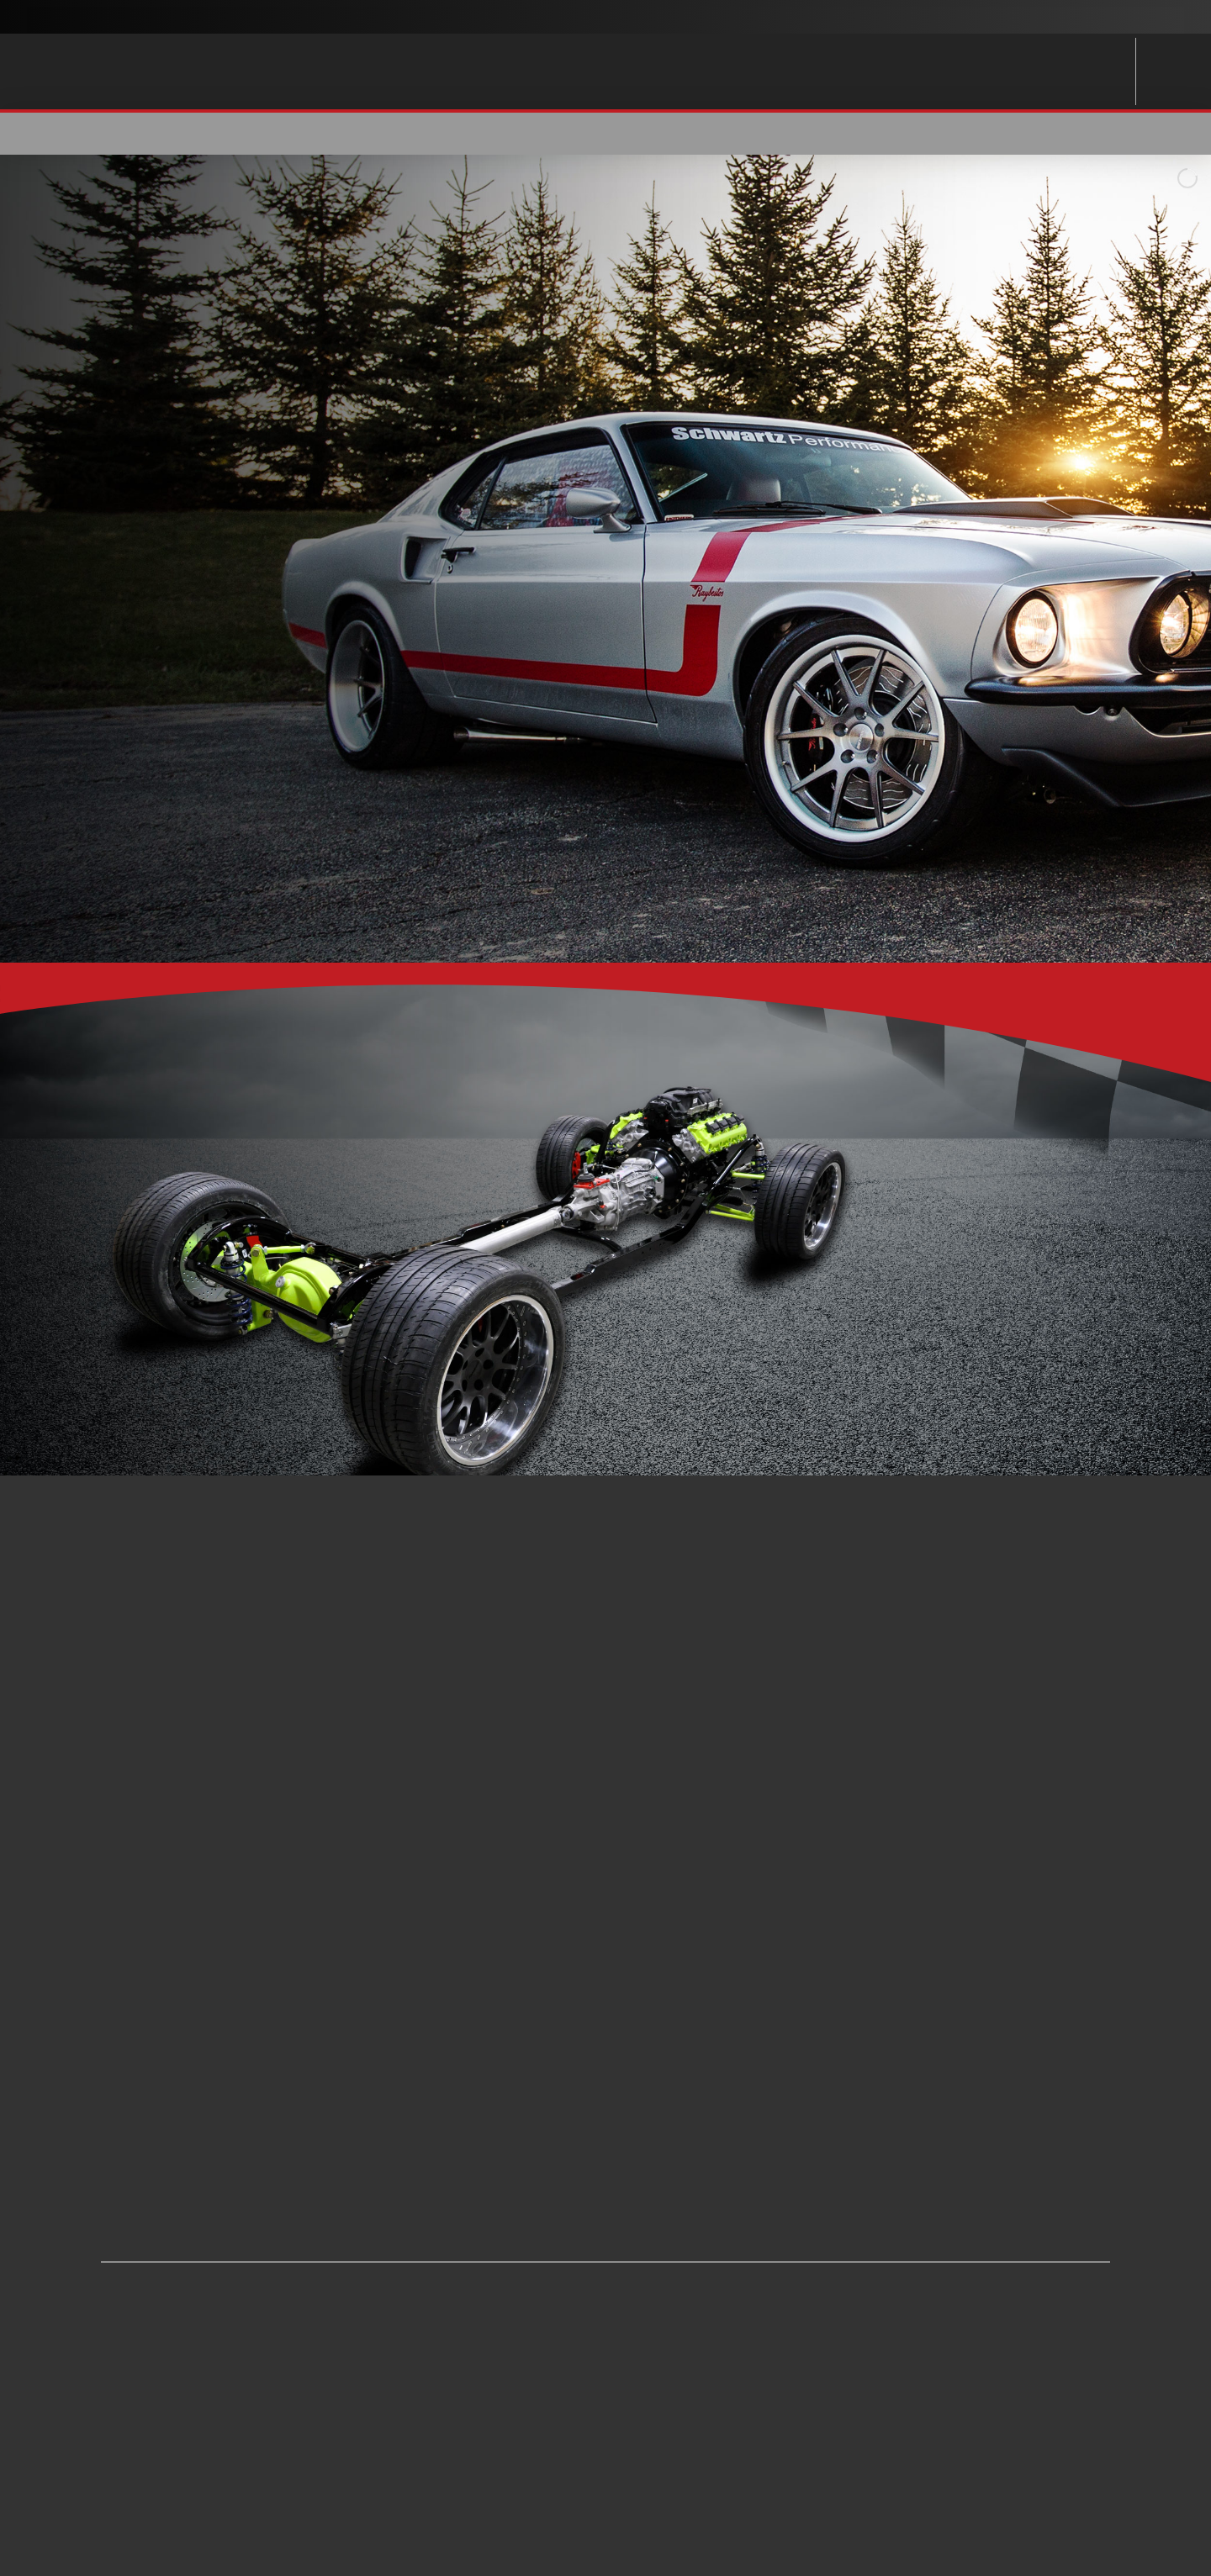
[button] (1027, 133)
